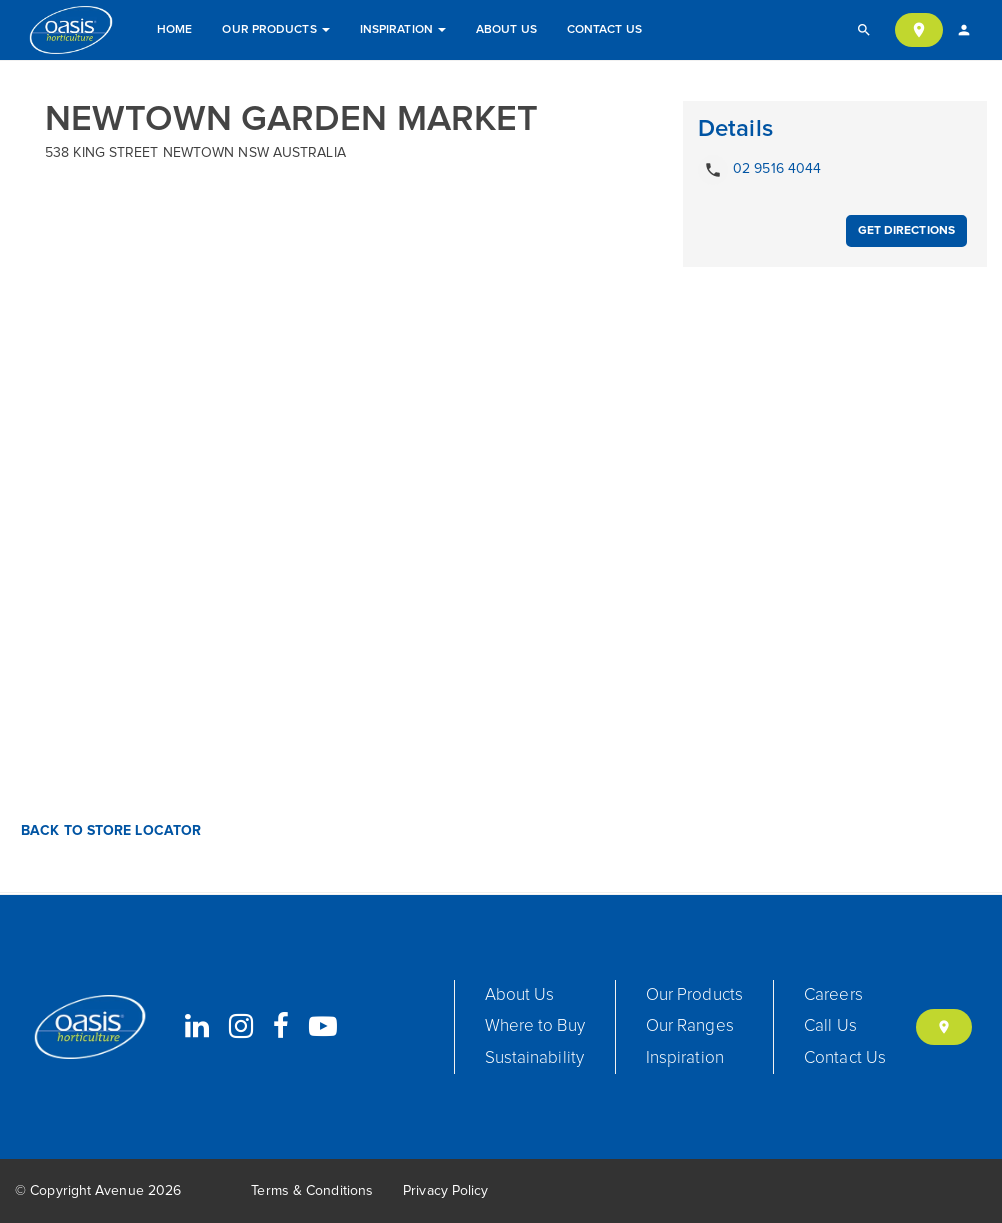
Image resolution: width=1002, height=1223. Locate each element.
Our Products (275, 30)
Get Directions (906, 231)
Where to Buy (535, 1026)
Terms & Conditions (312, 1191)
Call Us (830, 1026)
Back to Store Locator (109, 831)
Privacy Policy (445, 1191)
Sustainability (534, 1058)
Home (174, 30)
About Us (506, 30)
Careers (833, 995)
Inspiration (403, 30)
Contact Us (604, 30)
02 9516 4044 (759, 170)
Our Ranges (690, 1026)
